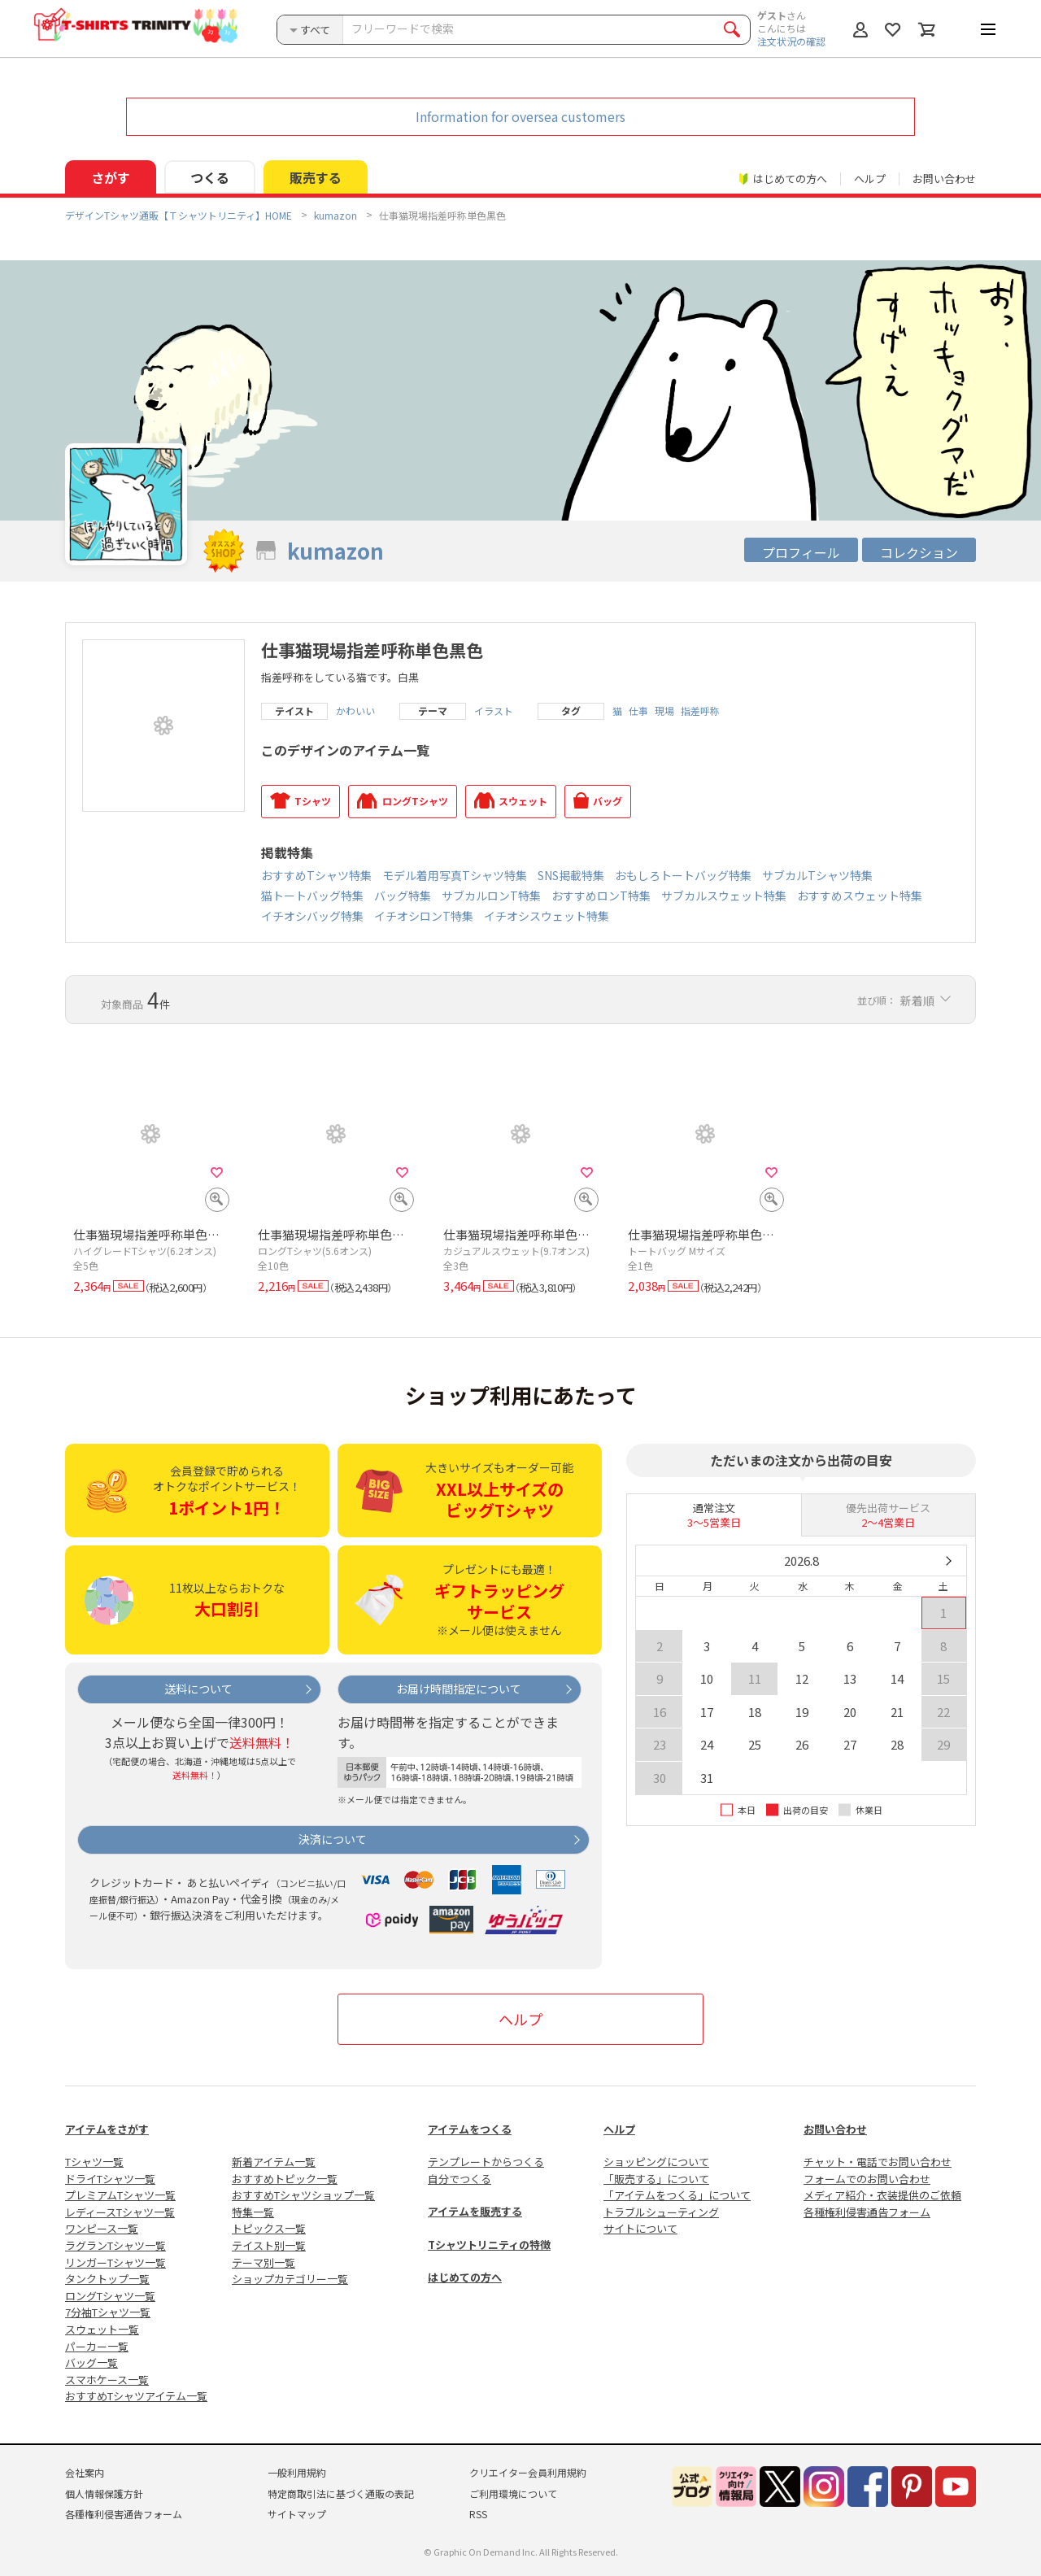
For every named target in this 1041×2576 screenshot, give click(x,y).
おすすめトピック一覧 (285, 2178)
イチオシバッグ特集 (312, 916)
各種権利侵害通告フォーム (867, 2212)
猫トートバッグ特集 (312, 895)
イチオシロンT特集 (423, 916)
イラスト (493, 711)
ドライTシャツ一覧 (110, 2178)
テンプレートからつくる (486, 2161)
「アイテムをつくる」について (677, 2195)
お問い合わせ (944, 178)
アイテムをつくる (470, 2129)
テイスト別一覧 (269, 2245)
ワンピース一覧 (101, 2228)
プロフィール (801, 552)
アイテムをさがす (107, 2129)
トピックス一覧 (269, 2228)
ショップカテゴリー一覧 (290, 2278)
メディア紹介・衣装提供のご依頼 (882, 2195)
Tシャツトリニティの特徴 (489, 2244)
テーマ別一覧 (263, 2262)
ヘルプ (870, 178)
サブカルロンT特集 (491, 895)
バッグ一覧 (91, 2362)
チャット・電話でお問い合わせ (878, 2161)
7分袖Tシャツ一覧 (107, 2312)
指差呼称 (700, 711)
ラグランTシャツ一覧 (115, 2245)
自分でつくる (459, 2178)
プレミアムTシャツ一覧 (120, 2195)
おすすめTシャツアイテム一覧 (136, 2396)
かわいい (355, 711)
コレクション (919, 552)
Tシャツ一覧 (94, 2161)
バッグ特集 (402, 895)
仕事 (638, 711)
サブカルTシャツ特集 (817, 875)
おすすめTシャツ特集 (316, 875)
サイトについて (640, 2228)
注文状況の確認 (791, 41)
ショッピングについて (656, 2161)
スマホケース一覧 (107, 2379)
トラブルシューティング (661, 2212)
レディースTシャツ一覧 (120, 2212)
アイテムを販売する (475, 2211)
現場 (664, 711)
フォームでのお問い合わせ (867, 2178)
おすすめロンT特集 (601, 895)
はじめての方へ (465, 2277)
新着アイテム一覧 (274, 2161)
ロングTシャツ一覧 (110, 2296)
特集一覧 (253, 2212)
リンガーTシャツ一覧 (115, 2262)
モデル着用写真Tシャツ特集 (454, 875)
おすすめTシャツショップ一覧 (303, 2195)
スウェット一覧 (102, 2329)
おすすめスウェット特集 (859, 895)
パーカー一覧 (96, 2346)
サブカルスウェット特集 (723, 895)
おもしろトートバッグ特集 (683, 875)
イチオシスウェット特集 (546, 916)
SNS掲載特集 (571, 875)
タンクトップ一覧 (107, 2278)
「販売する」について (656, 2178)
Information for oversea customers (520, 116)
